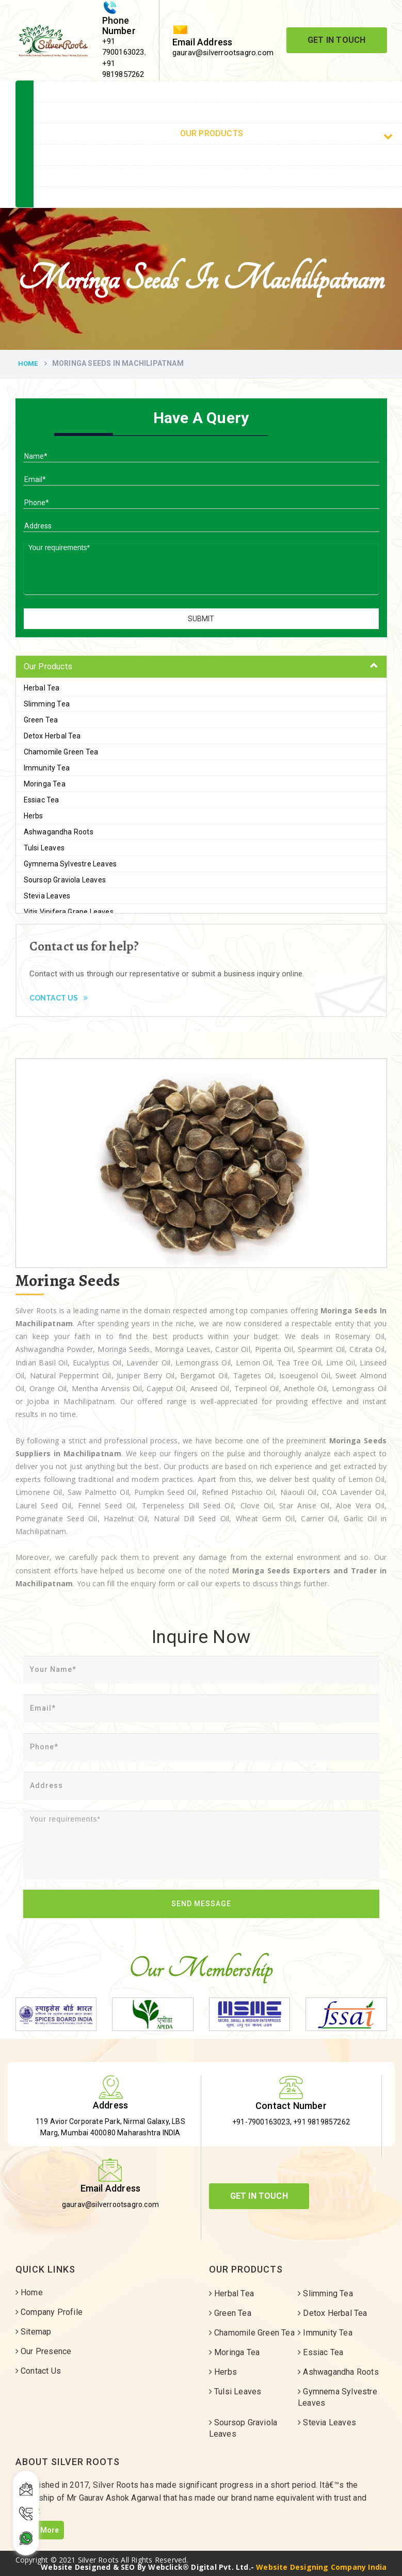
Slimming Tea (47, 704)
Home (28, 363)
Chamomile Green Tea (61, 752)
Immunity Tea (47, 768)
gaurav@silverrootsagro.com (223, 52)
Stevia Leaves (47, 896)
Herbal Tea (42, 688)
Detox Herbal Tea (52, 736)
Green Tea (41, 720)
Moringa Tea (45, 784)
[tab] (201, 667)
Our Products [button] (48, 666)
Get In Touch (336, 40)
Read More (40, 2530)
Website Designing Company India (321, 2567)
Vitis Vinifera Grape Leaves (69, 912)
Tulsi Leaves (44, 848)
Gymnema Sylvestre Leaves (70, 864)
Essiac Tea (41, 800)
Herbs (33, 816)
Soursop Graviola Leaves (65, 880)
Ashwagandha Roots (58, 832)
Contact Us (58, 998)
